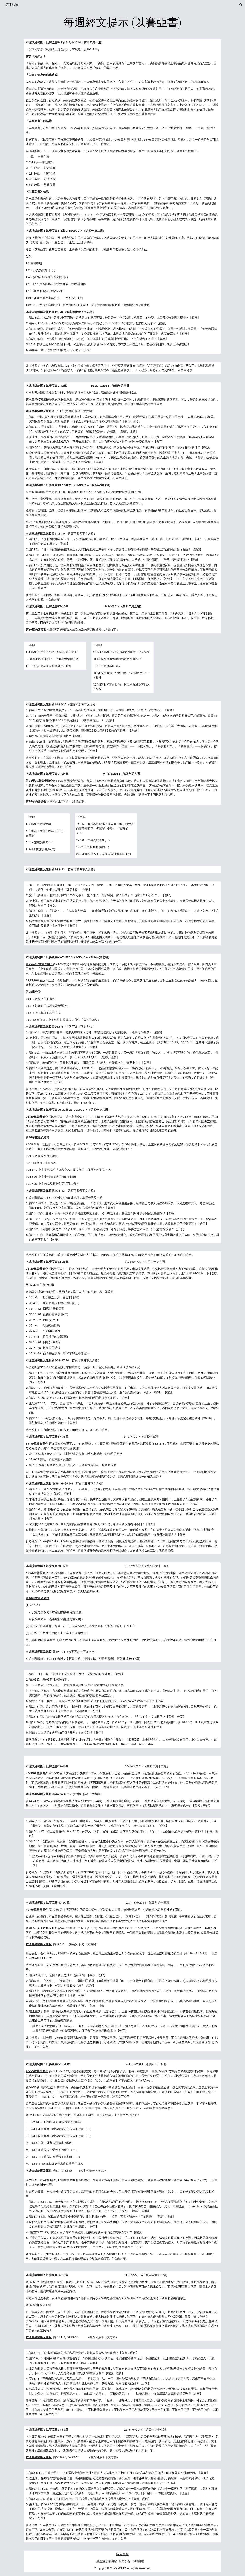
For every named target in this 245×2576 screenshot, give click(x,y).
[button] (241, 5)
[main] (122, 22)
